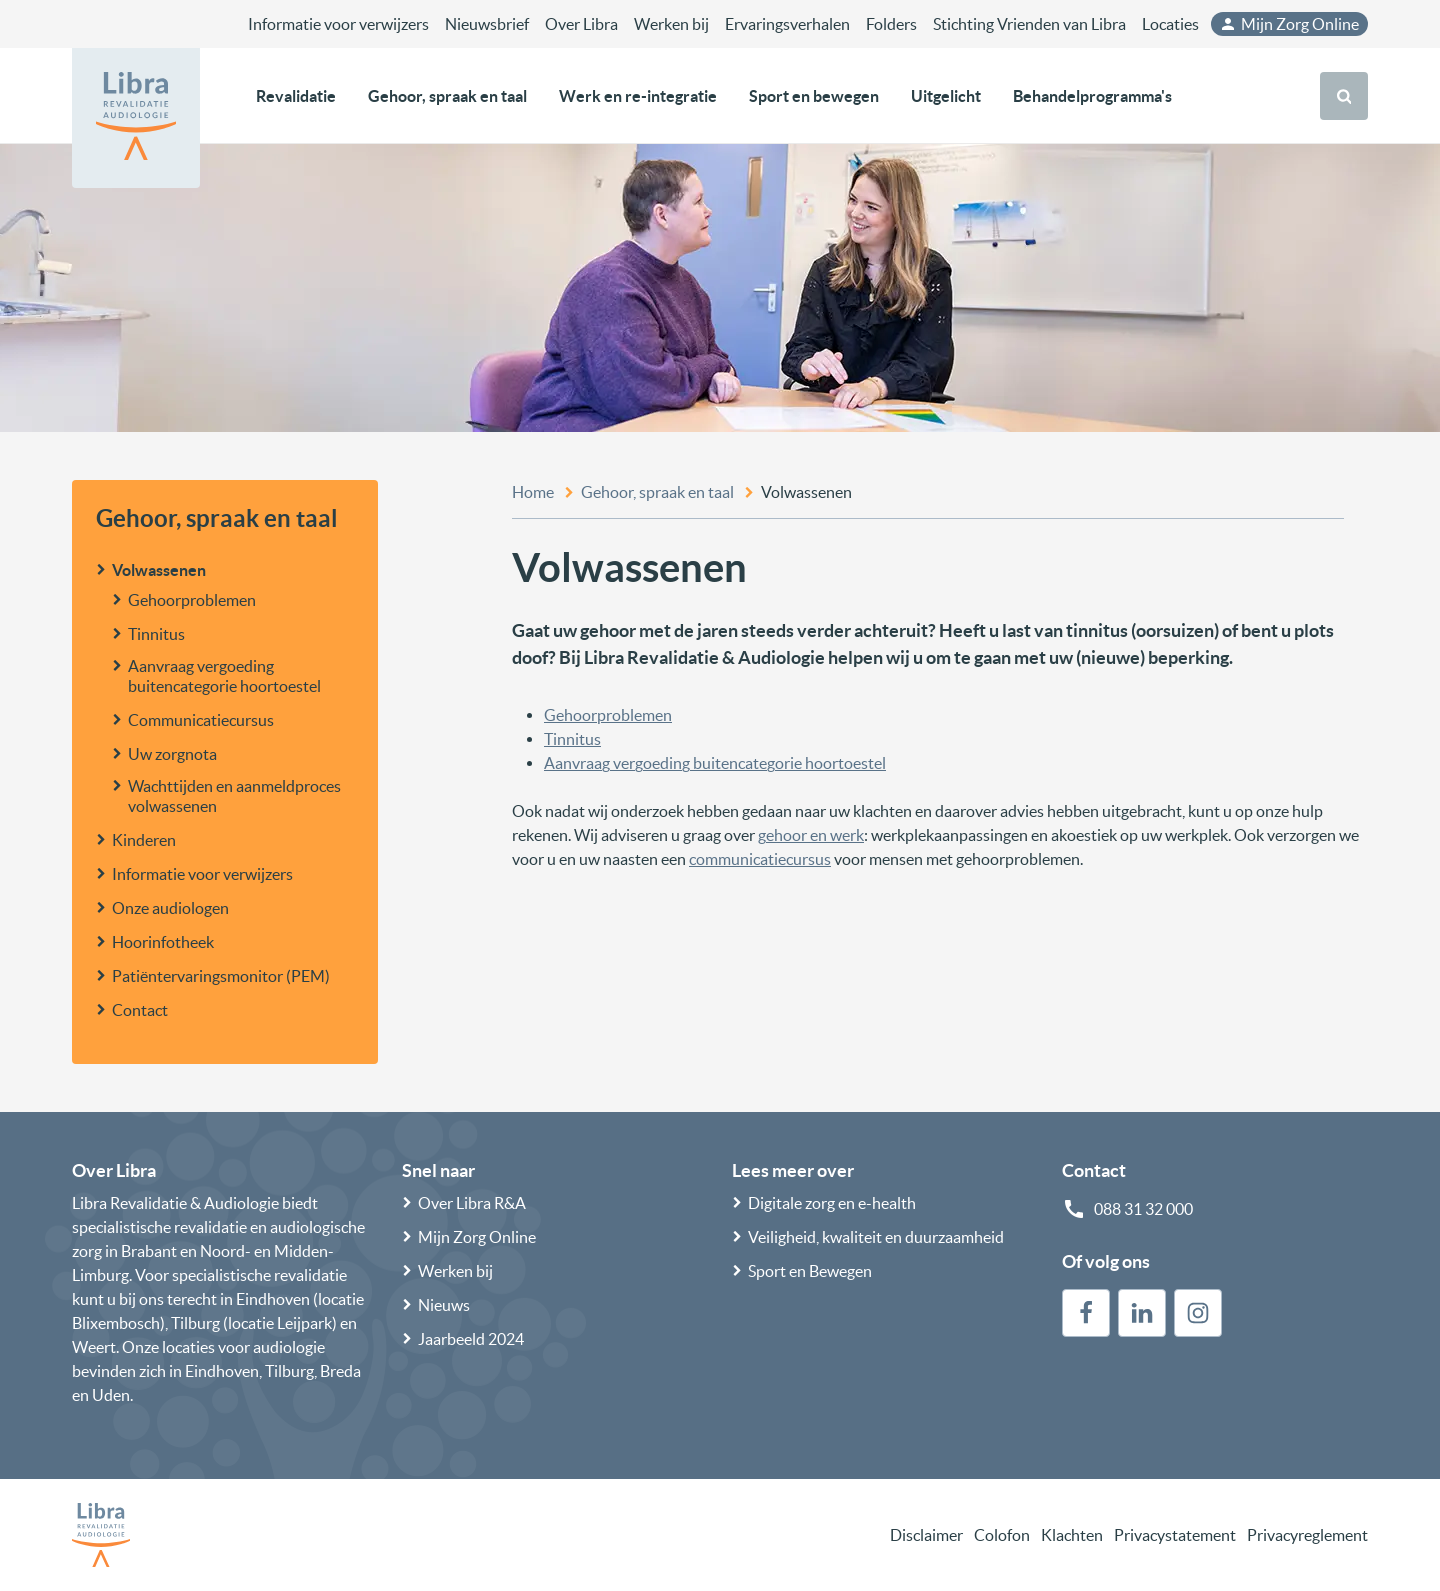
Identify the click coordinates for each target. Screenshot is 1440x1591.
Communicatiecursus (201, 720)
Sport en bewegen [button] (814, 96)
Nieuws (444, 1305)
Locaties (1170, 24)
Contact (140, 1010)
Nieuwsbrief (487, 24)
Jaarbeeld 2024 (471, 1339)
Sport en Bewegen (810, 1271)
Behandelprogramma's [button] (1092, 96)
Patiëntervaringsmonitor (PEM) (221, 976)
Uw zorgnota (172, 754)
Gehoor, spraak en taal (217, 518)
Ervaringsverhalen (787, 24)
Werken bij (671, 24)
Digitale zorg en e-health (832, 1203)
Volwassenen (159, 570)
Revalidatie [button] (296, 96)
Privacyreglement (1307, 1535)
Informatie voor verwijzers (338, 24)
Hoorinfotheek (163, 942)
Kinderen (144, 840)
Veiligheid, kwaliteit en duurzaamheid (876, 1237)
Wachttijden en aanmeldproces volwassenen (234, 796)
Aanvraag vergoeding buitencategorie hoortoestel (224, 676)
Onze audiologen (170, 908)
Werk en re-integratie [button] (638, 96)
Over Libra (581, 24)
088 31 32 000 (1143, 1209)
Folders (891, 24)
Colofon (1002, 1535)
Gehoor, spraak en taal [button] (447, 96)
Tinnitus (156, 634)
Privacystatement (1175, 1535)
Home (533, 492)
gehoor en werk (811, 835)
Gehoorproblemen (192, 600)
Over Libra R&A (472, 1203)
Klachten (1072, 1535)
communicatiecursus (760, 859)
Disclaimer (926, 1535)
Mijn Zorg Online (1289, 24)
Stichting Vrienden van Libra (1029, 24)
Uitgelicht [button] (946, 96)
